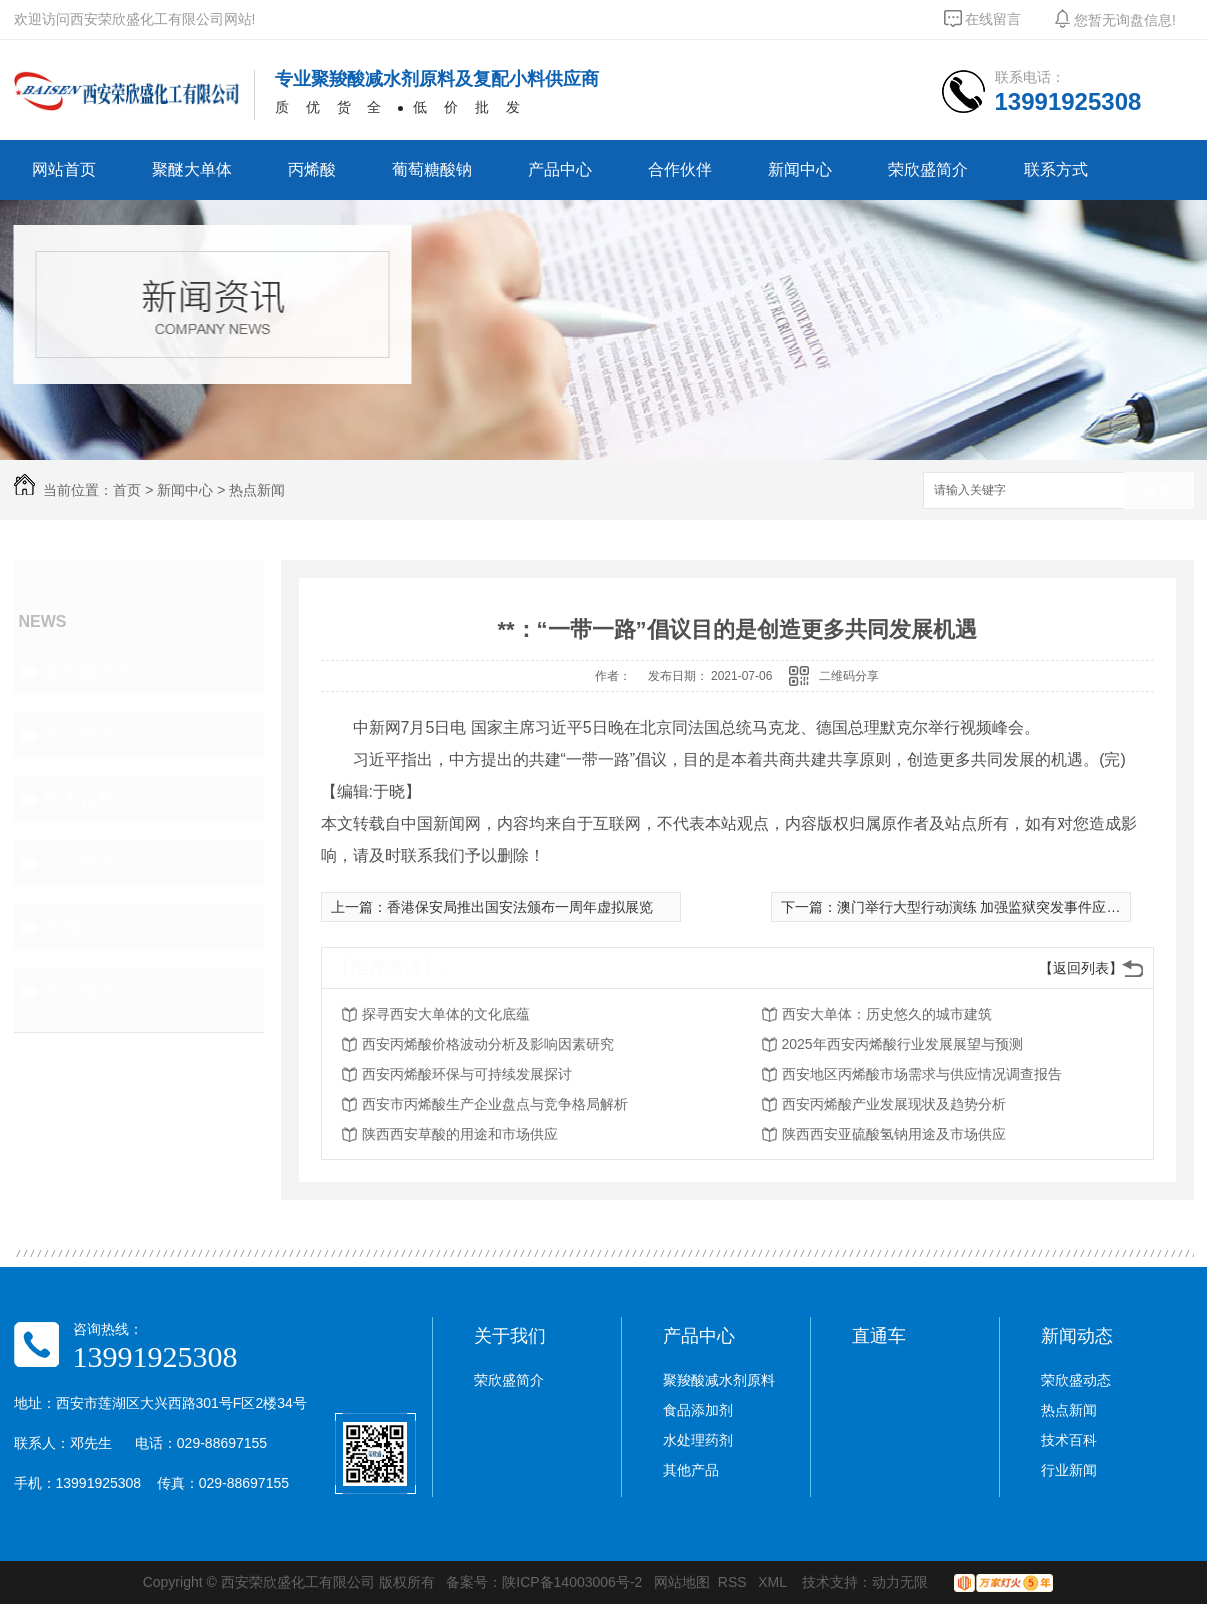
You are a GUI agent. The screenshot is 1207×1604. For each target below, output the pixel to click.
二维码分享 (849, 676)
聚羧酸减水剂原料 (719, 1380)
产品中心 (560, 169)
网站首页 (64, 169)
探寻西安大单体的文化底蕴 (446, 1014)
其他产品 (691, 1470)
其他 (62, 927)
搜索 (1159, 491)
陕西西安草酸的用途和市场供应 (460, 1134)
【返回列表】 (1081, 968)
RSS (734, 1582)
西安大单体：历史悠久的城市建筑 (887, 1014)
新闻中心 (800, 169)
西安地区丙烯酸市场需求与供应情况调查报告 (922, 1074)
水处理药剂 (698, 1440)
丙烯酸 (312, 169)
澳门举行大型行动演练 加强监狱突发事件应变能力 (993, 907)
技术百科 (80, 799)
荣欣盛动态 (89, 671)
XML (774, 1582)
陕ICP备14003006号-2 (572, 1582)
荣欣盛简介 (928, 169)
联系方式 (1056, 169)
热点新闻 (257, 490)
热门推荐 (80, 991)
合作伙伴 (680, 169)
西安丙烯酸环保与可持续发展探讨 (467, 1074)
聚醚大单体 (192, 169)
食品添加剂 (698, 1410)
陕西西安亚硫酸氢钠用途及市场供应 (894, 1134)
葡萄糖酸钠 (432, 169)
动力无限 (900, 1582)
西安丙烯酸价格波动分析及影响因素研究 (488, 1044)
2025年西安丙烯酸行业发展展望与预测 (902, 1044)
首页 (127, 490)
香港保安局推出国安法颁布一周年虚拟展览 (520, 907)
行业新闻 (80, 863)
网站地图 (682, 1582)
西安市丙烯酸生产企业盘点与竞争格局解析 (495, 1104)
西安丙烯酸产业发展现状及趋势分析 (894, 1104)
